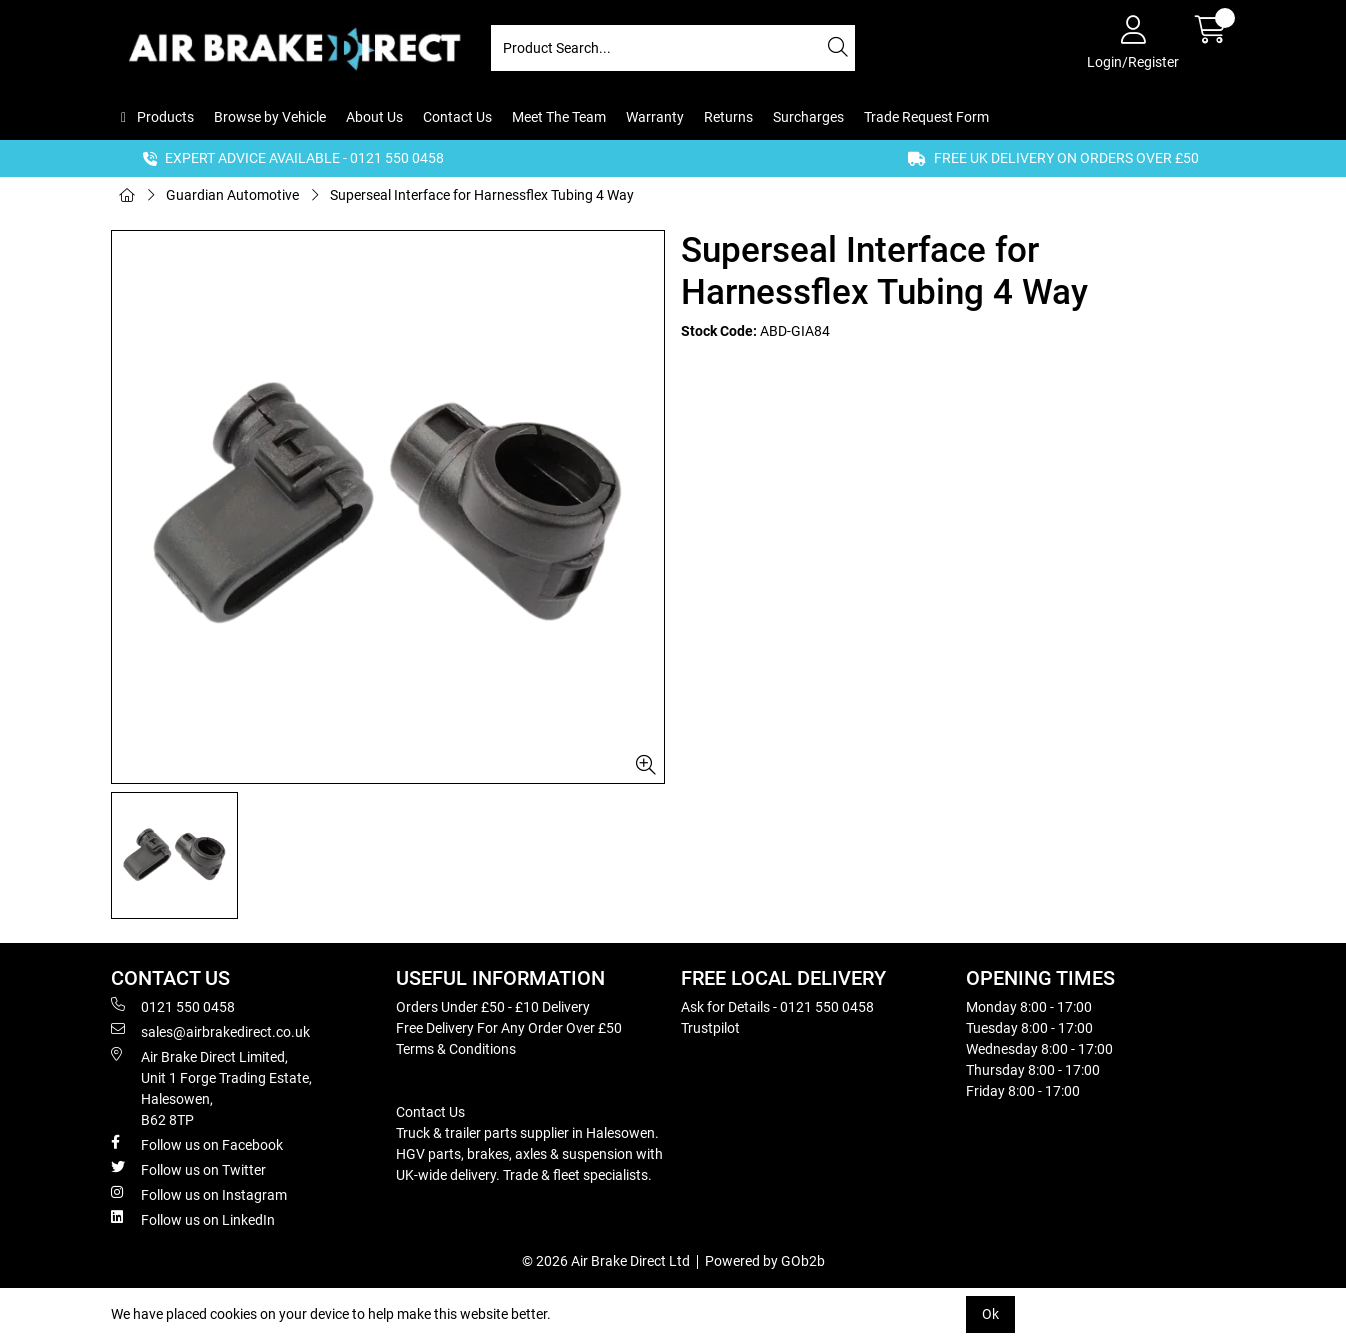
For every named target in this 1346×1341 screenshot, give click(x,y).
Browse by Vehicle (270, 117)
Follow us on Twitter (188, 1169)
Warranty (655, 117)
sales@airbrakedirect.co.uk (210, 1031)
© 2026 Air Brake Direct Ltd (606, 1261)
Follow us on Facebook (197, 1144)
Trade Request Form (926, 117)
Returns (728, 117)
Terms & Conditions (456, 1049)
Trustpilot (710, 1028)
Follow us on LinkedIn (193, 1219)
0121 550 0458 (173, 1006)
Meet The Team (559, 117)
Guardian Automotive (232, 195)
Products (164, 117)
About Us (374, 117)
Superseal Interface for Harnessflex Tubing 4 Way (482, 195)
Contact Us (457, 117)
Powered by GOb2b (765, 1261)
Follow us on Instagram (199, 1194)
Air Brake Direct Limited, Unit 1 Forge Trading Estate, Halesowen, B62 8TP (211, 1087)
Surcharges (808, 117)
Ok (990, 1314)
